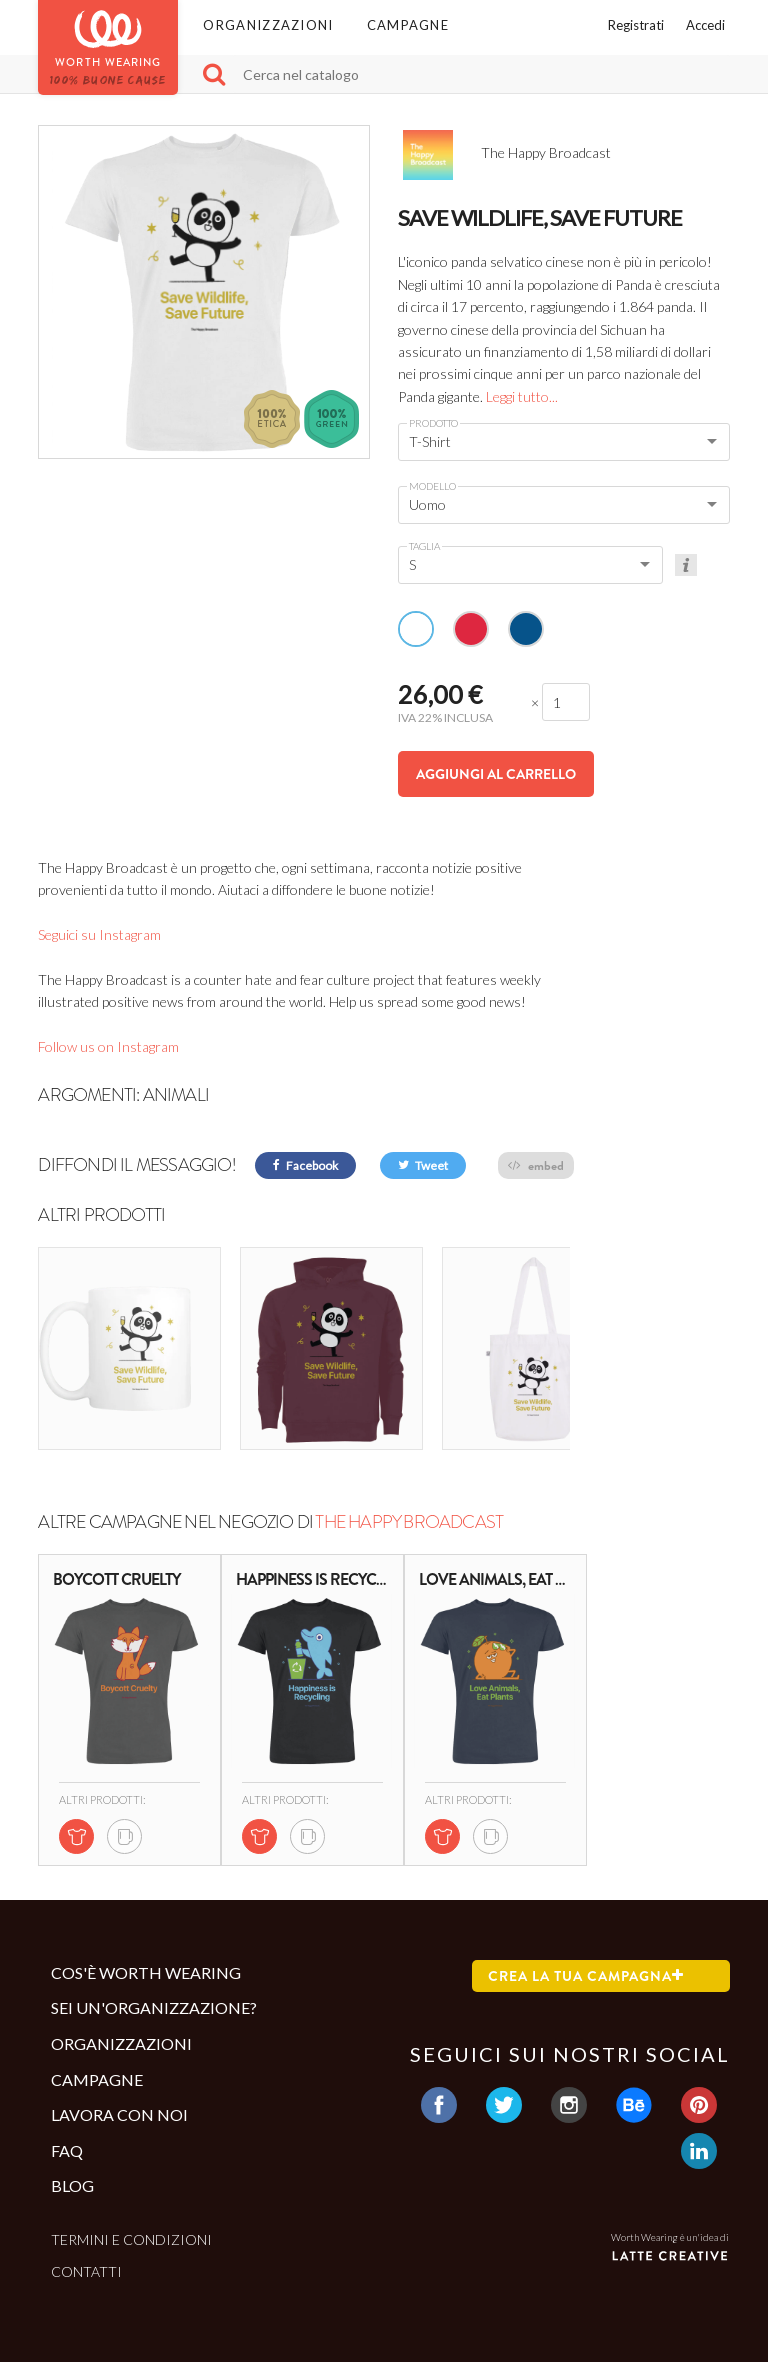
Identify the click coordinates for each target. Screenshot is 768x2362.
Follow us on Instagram (108, 1046)
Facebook (305, 1165)
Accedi (705, 25)
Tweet (423, 1165)
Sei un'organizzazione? (154, 1986)
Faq (67, 2128)
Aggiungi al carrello (496, 774)
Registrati (636, 25)
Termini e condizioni (131, 2217)
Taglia (424, 546)
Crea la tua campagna (586, 1954)
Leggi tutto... (522, 396)
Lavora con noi (119, 2092)
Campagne (408, 25)
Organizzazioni (268, 25)
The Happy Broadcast (409, 1500)
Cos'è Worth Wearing (146, 1950)
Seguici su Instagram (99, 934)
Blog (72, 2164)
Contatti (86, 2250)
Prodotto (433, 423)
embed (536, 1165)
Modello (432, 486)
